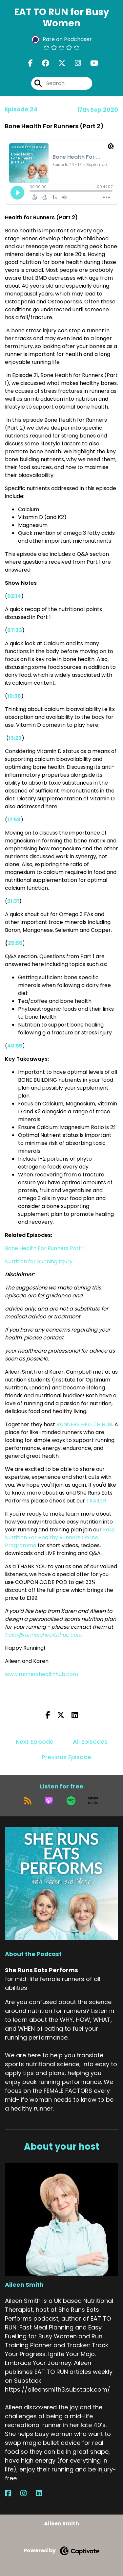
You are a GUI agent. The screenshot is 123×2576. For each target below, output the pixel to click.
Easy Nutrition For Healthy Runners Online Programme (60, 1537)
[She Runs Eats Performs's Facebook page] (30, 63)
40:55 (14, 1046)
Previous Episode (66, 1757)
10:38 (14, 696)
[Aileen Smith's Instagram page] (27, 2493)
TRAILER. (96, 1500)
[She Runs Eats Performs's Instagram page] (74, 63)
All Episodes (90, 1741)
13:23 (15, 738)
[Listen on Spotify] (71, 1800)
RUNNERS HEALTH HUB (84, 1424)
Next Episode (34, 1741)
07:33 (14, 630)
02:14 (14, 596)
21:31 (13, 901)
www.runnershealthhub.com (42, 1674)
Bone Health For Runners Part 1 (44, 1248)
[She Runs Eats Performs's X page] (58, 63)
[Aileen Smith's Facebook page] (12, 2493)
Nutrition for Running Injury (38, 1261)
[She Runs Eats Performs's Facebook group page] (41, 63)
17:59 (14, 819)
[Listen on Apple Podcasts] (49, 1800)
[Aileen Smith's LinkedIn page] (43, 2493)
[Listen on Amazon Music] (93, 1800)
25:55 (15, 943)
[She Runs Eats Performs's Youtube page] (90, 63)
